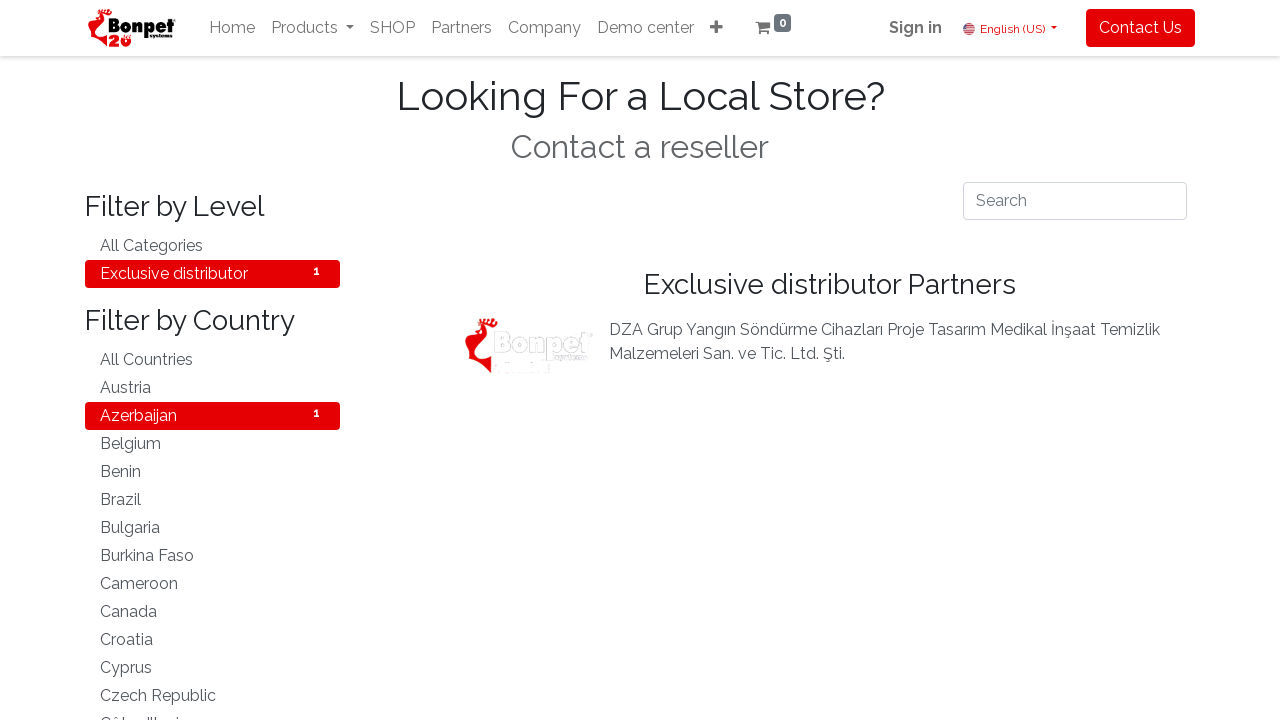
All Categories (212, 244)
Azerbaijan (212, 414)
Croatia (212, 638)
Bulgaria (212, 526)
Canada (212, 610)
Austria (212, 386)
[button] (716, 28)
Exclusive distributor (212, 272)
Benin (212, 470)
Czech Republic (212, 694)
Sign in (915, 27)
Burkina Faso (212, 554)
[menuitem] (232, 28)
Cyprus (212, 666)
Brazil (212, 498)
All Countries (212, 358)
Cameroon (212, 582)
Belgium (212, 442)
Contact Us (1140, 27)
